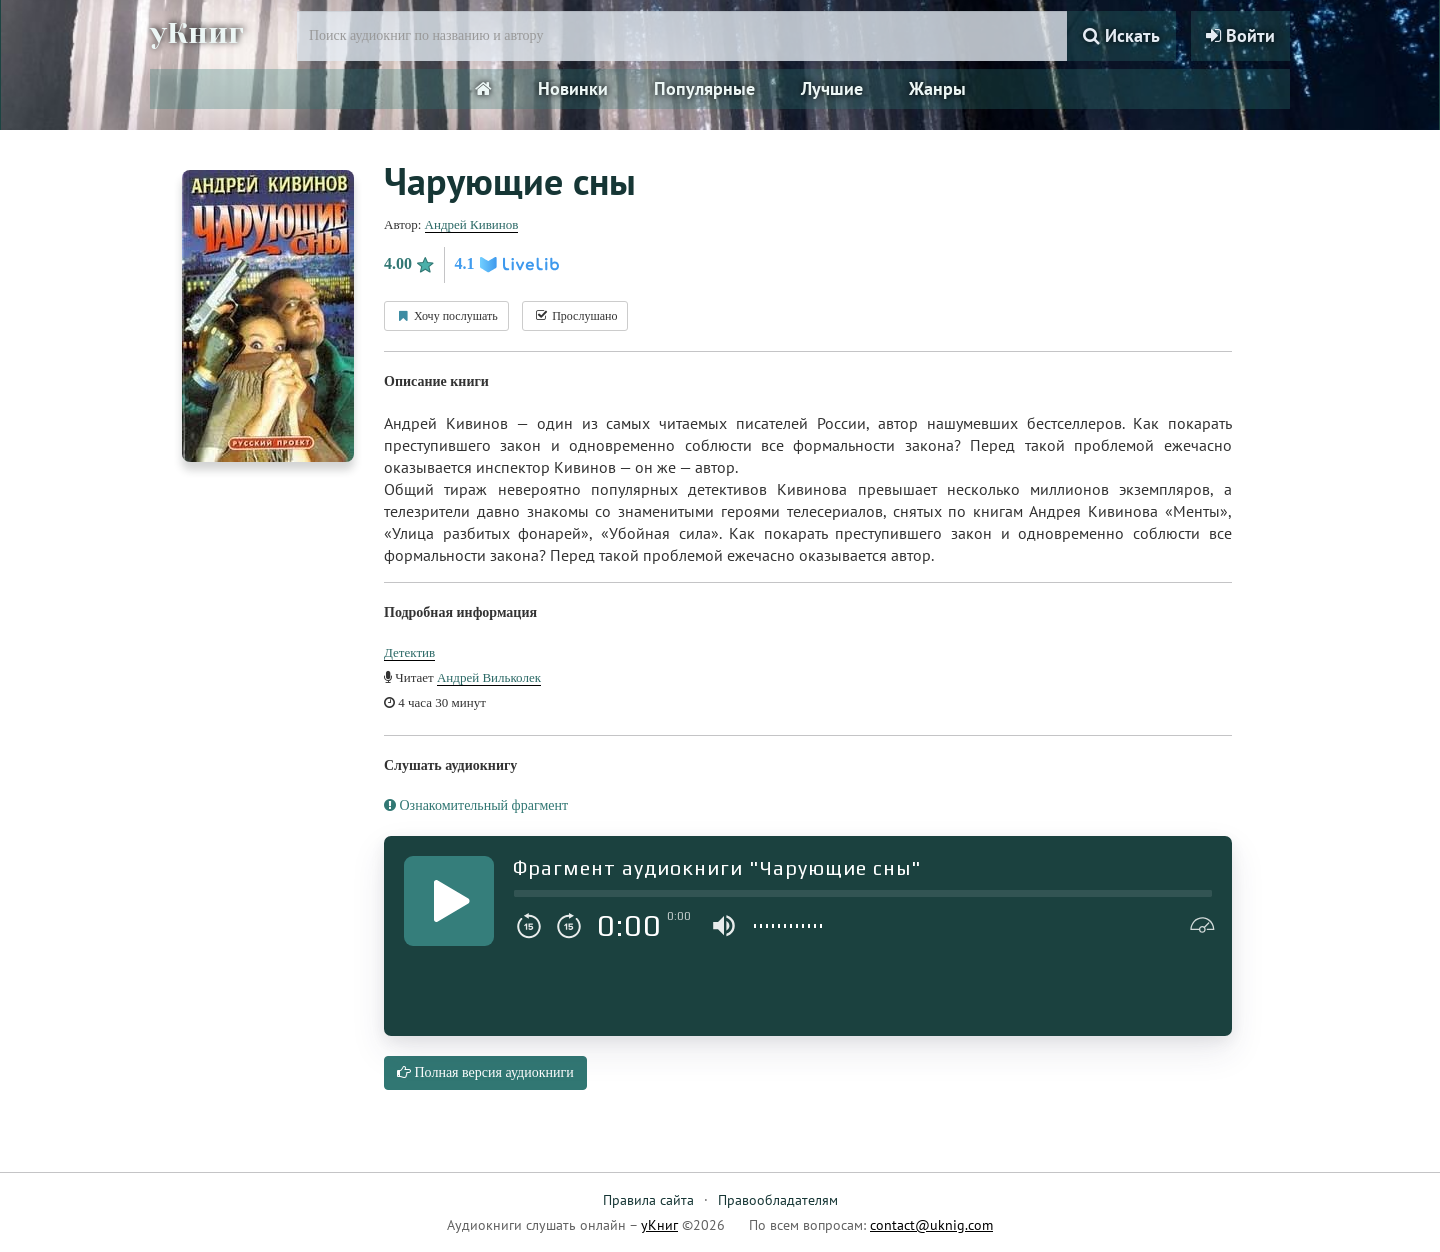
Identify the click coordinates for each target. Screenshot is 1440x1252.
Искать (1121, 35)
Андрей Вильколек (489, 677)
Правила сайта (648, 1200)
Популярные (704, 88)
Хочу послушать (446, 316)
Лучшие (832, 88)
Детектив (409, 652)
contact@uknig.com (931, 1225)
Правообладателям (778, 1200)
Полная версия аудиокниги (485, 1072)
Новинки (573, 88)
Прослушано (575, 316)
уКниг (197, 33)
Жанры (937, 88)
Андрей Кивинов (472, 224)
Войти (1240, 35)
